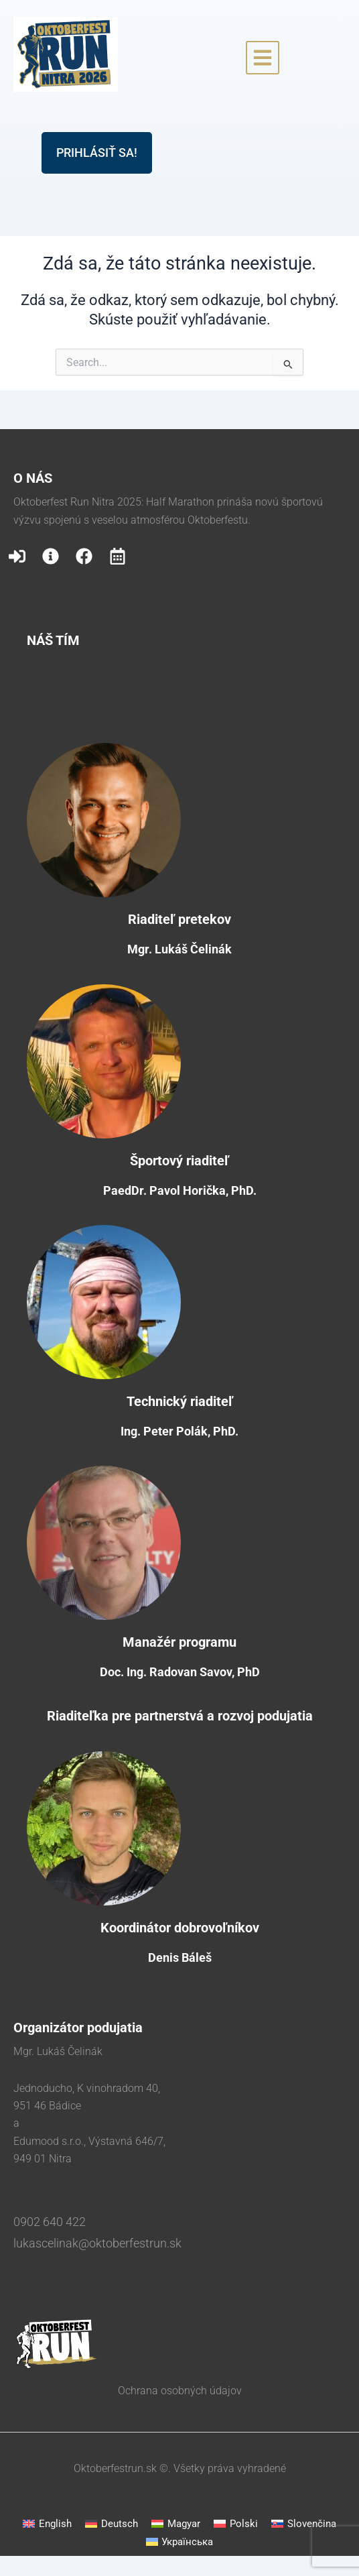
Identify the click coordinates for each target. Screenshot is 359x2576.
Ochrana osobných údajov (180, 2390)
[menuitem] (47, 2523)
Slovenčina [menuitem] (311, 2524)
